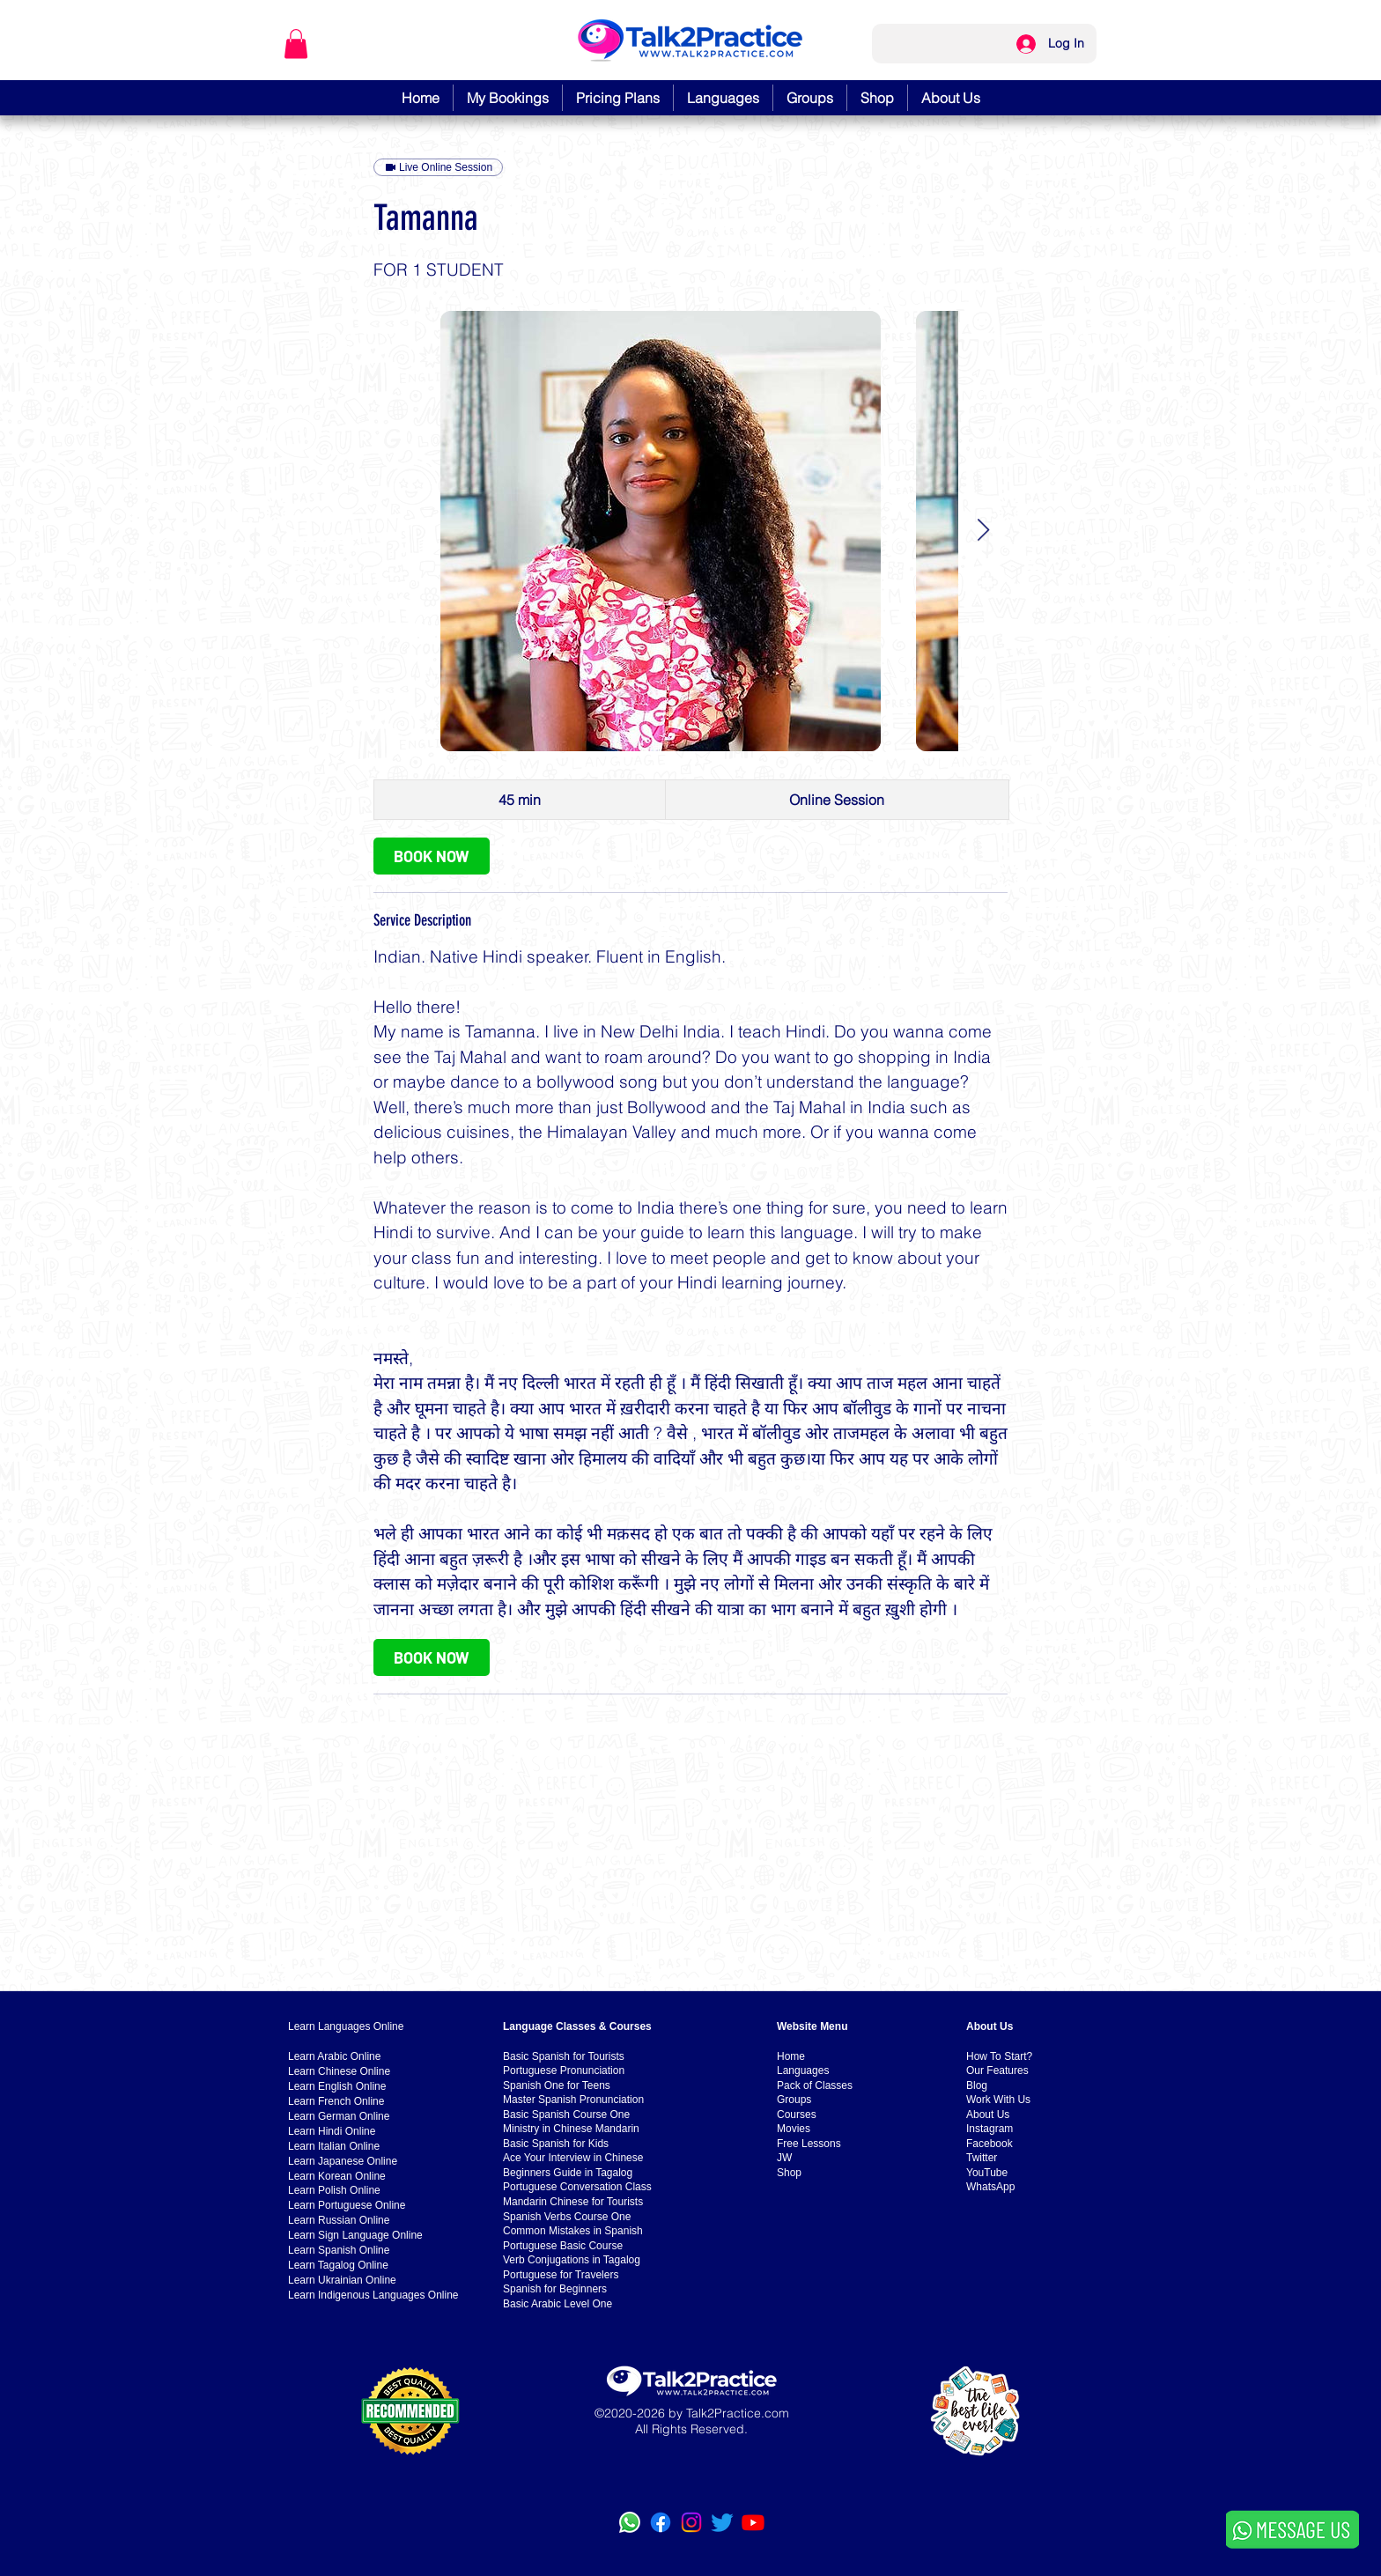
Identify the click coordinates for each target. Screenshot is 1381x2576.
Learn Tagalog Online (338, 2265)
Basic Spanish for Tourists (563, 2056)
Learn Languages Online (345, 2026)
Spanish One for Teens (556, 2085)
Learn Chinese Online (339, 2071)
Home (791, 2056)
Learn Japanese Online (342, 2161)
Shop (789, 2172)
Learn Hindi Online (331, 2131)
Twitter (981, 2158)
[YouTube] (753, 2522)
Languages (803, 2070)
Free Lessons (809, 2143)
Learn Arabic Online (334, 2056)
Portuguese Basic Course (563, 2246)
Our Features (997, 2070)
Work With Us (998, 2099)
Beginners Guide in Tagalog (567, 2172)
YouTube (987, 2172)
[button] (296, 43)
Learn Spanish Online (338, 2250)
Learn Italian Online (334, 2146)
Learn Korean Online (337, 2176)
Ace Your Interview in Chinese (573, 2158)
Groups (794, 2099)
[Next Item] (983, 531)
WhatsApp (990, 2187)
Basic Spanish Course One (566, 2114)
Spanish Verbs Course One (567, 2217)
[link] (431, 856)
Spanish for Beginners (555, 2289)
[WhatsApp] (630, 2522)
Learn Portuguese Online (346, 2205)
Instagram (989, 2128)
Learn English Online (337, 2086)
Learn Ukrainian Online (342, 2280)
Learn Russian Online (338, 2220)
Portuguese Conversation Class (577, 2187)
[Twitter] (722, 2522)
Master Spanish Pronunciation (573, 2099)
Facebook (989, 2143)
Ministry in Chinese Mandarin (571, 2128)
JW (784, 2158)
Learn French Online (336, 2101)
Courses (796, 2114)
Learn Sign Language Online (355, 2235)
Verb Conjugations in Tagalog (571, 2260)
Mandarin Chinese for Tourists (573, 2202)
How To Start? (999, 2056)
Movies (793, 2128)
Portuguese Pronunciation (563, 2070)
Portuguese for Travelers (560, 2275)
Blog (976, 2085)
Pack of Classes (815, 2085)
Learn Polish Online (334, 2190)
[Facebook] (660, 2522)
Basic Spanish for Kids (556, 2143)
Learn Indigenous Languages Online (373, 2295)
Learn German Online (338, 2116)
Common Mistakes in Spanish (573, 2231)
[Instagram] (691, 2522)
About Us (987, 2114)
